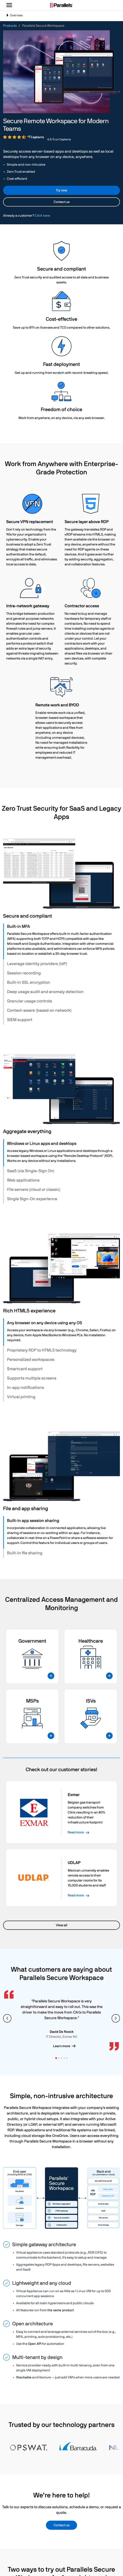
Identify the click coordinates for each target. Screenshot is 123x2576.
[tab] (62, 926)
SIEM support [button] (19, 1020)
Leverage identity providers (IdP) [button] (37, 964)
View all (61, 1925)
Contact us (62, 202)
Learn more (61, 2046)
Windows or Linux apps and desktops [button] (41, 1144)
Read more (76, 1832)
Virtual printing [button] (21, 1397)
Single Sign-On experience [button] (32, 1199)
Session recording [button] (24, 973)
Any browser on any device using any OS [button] (44, 1323)
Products (10, 25)
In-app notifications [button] (25, 1388)
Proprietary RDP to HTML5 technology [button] (42, 1350)
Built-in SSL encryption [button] (28, 982)
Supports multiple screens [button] (31, 1378)
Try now (61, 190)
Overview (14, 17)
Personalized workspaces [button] (30, 1360)
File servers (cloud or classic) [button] (33, 1190)
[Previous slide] (7, 2018)
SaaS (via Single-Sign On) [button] (30, 1171)
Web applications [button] (23, 1180)
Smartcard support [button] (25, 1369)
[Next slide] (116, 2018)
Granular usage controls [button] (29, 1001)
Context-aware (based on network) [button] (39, 1010)
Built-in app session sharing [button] (33, 1521)
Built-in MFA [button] (18, 926)
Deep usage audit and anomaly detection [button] (45, 992)
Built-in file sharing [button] (24, 1553)
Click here (42, 215)
